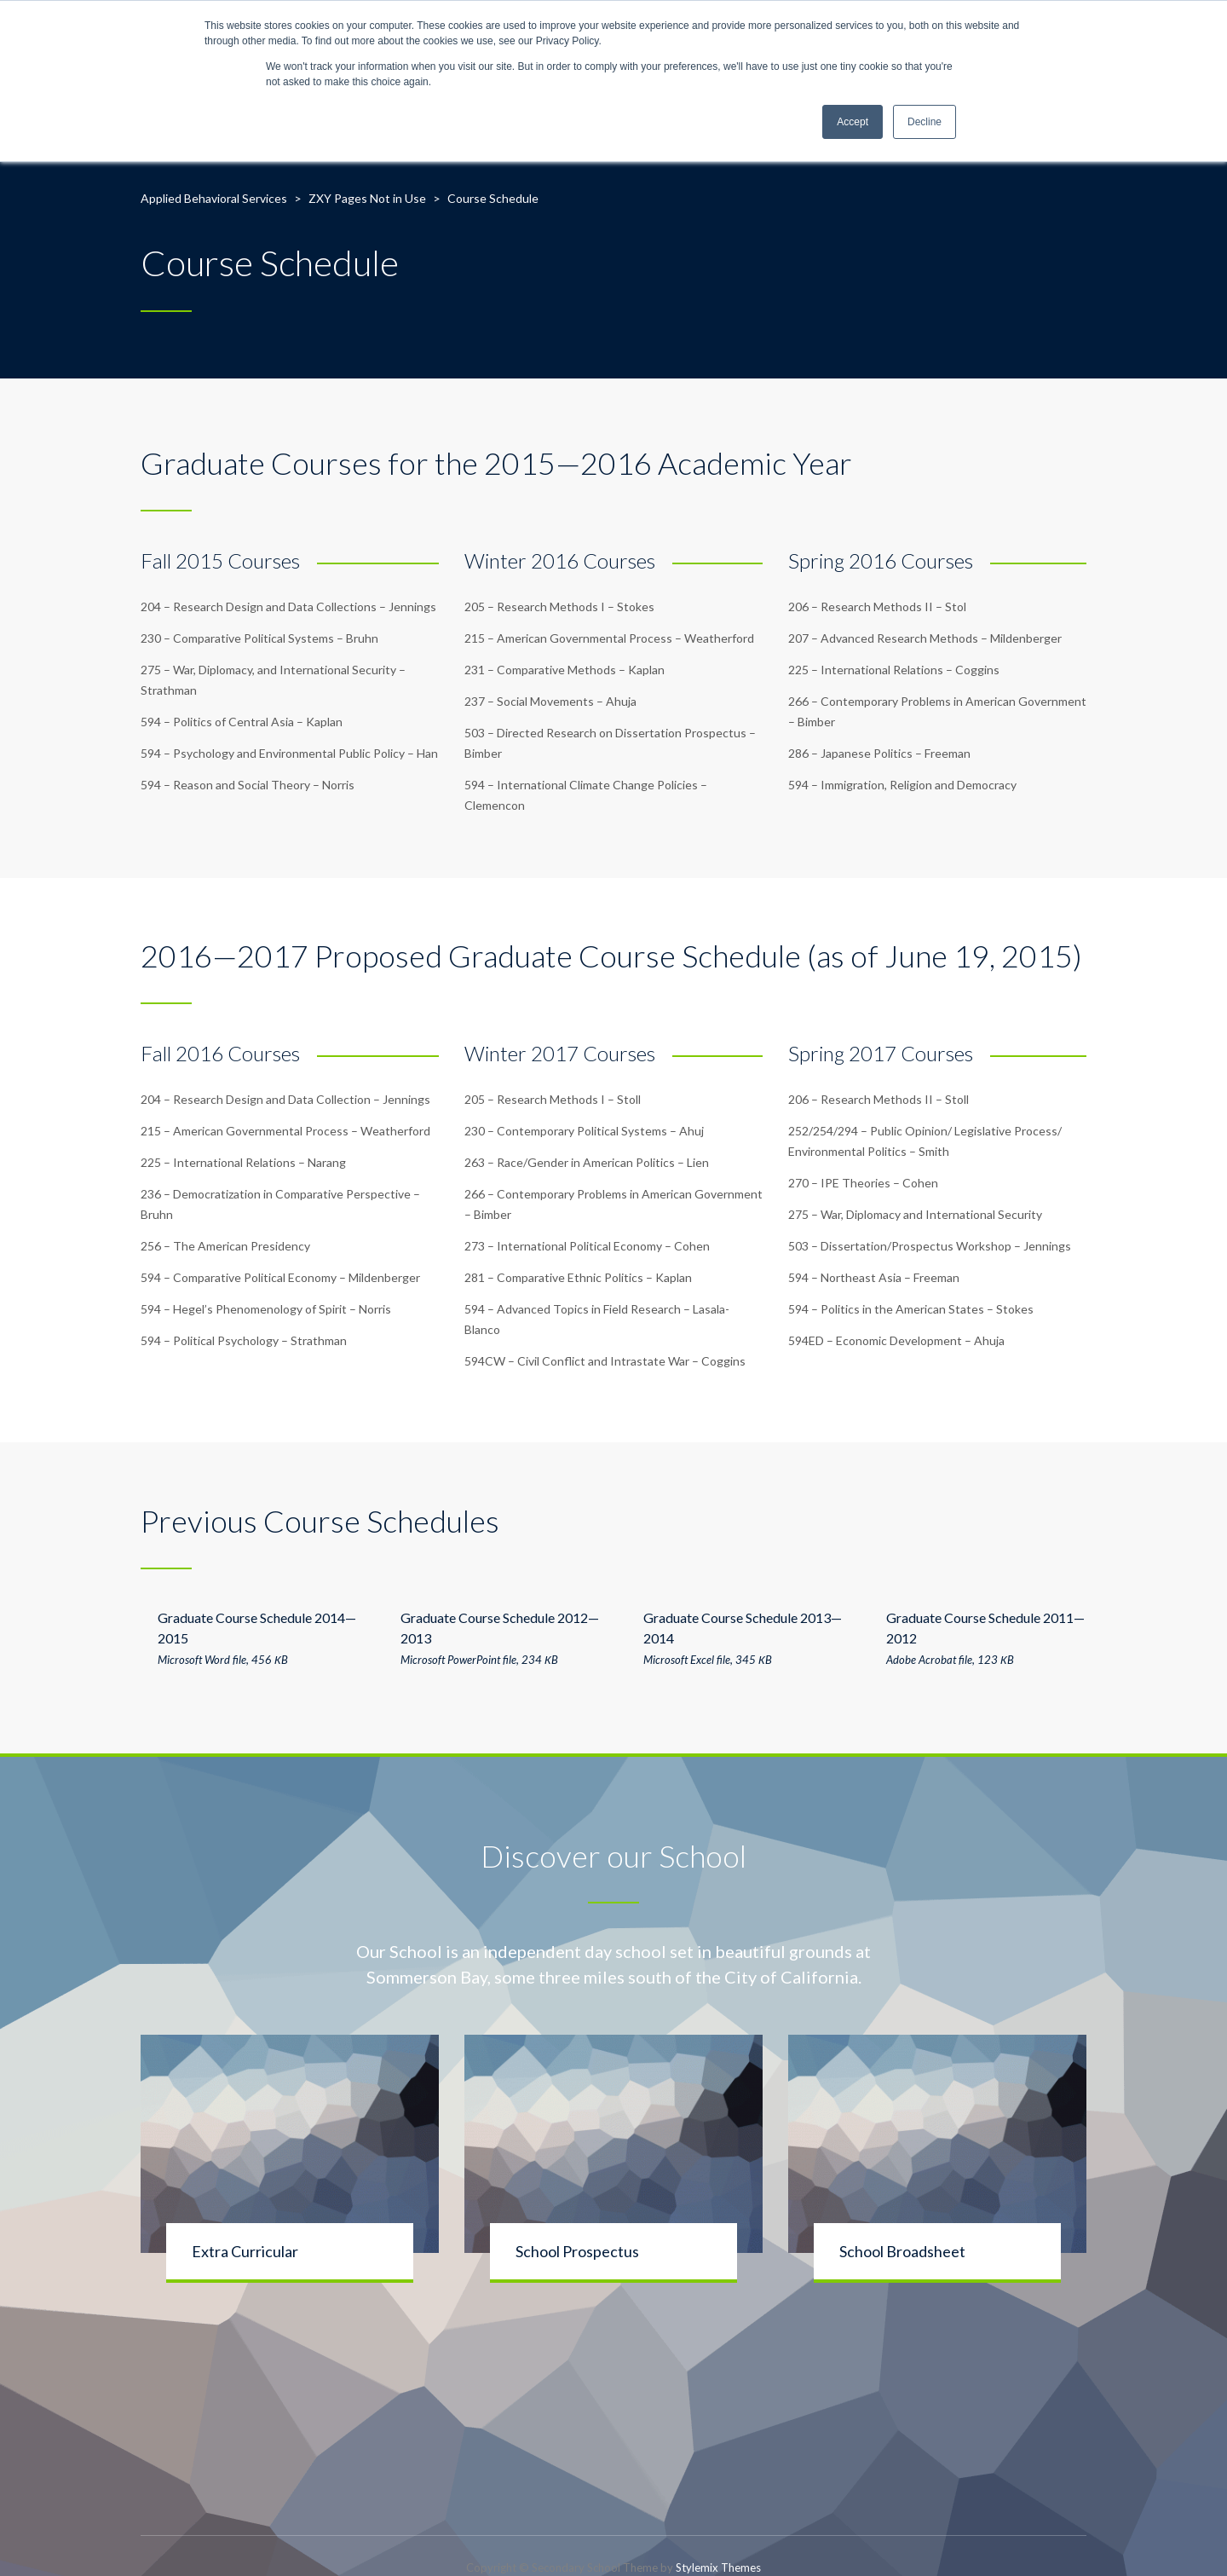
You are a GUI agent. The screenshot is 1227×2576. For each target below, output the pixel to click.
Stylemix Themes (718, 2567)
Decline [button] (924, 122)
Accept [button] (852, 122)
